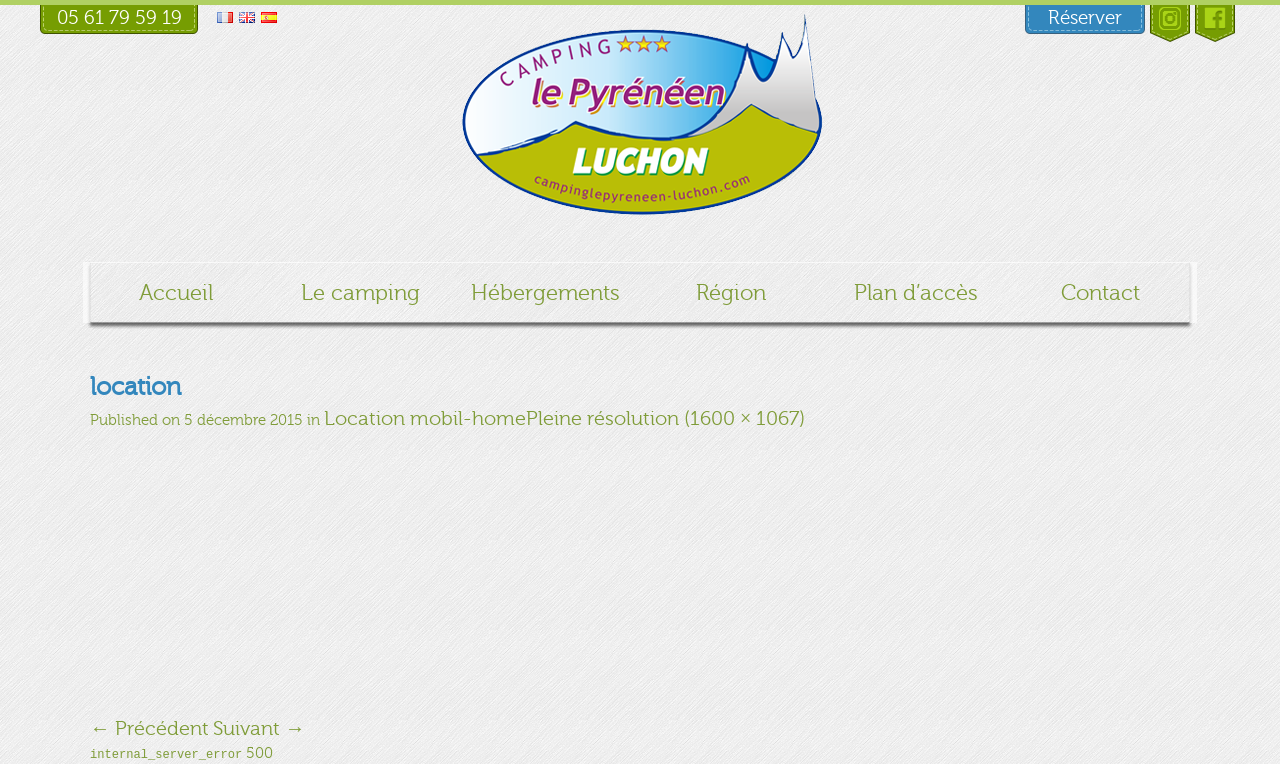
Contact (1100, 293)
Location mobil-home (425, 418)
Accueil (176, 293)
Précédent (149, 728)
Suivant (259, 728)
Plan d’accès (916, 293)
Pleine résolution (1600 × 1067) (665, 418)
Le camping (360, 293)
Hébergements (545, 293)
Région (731, 293)
